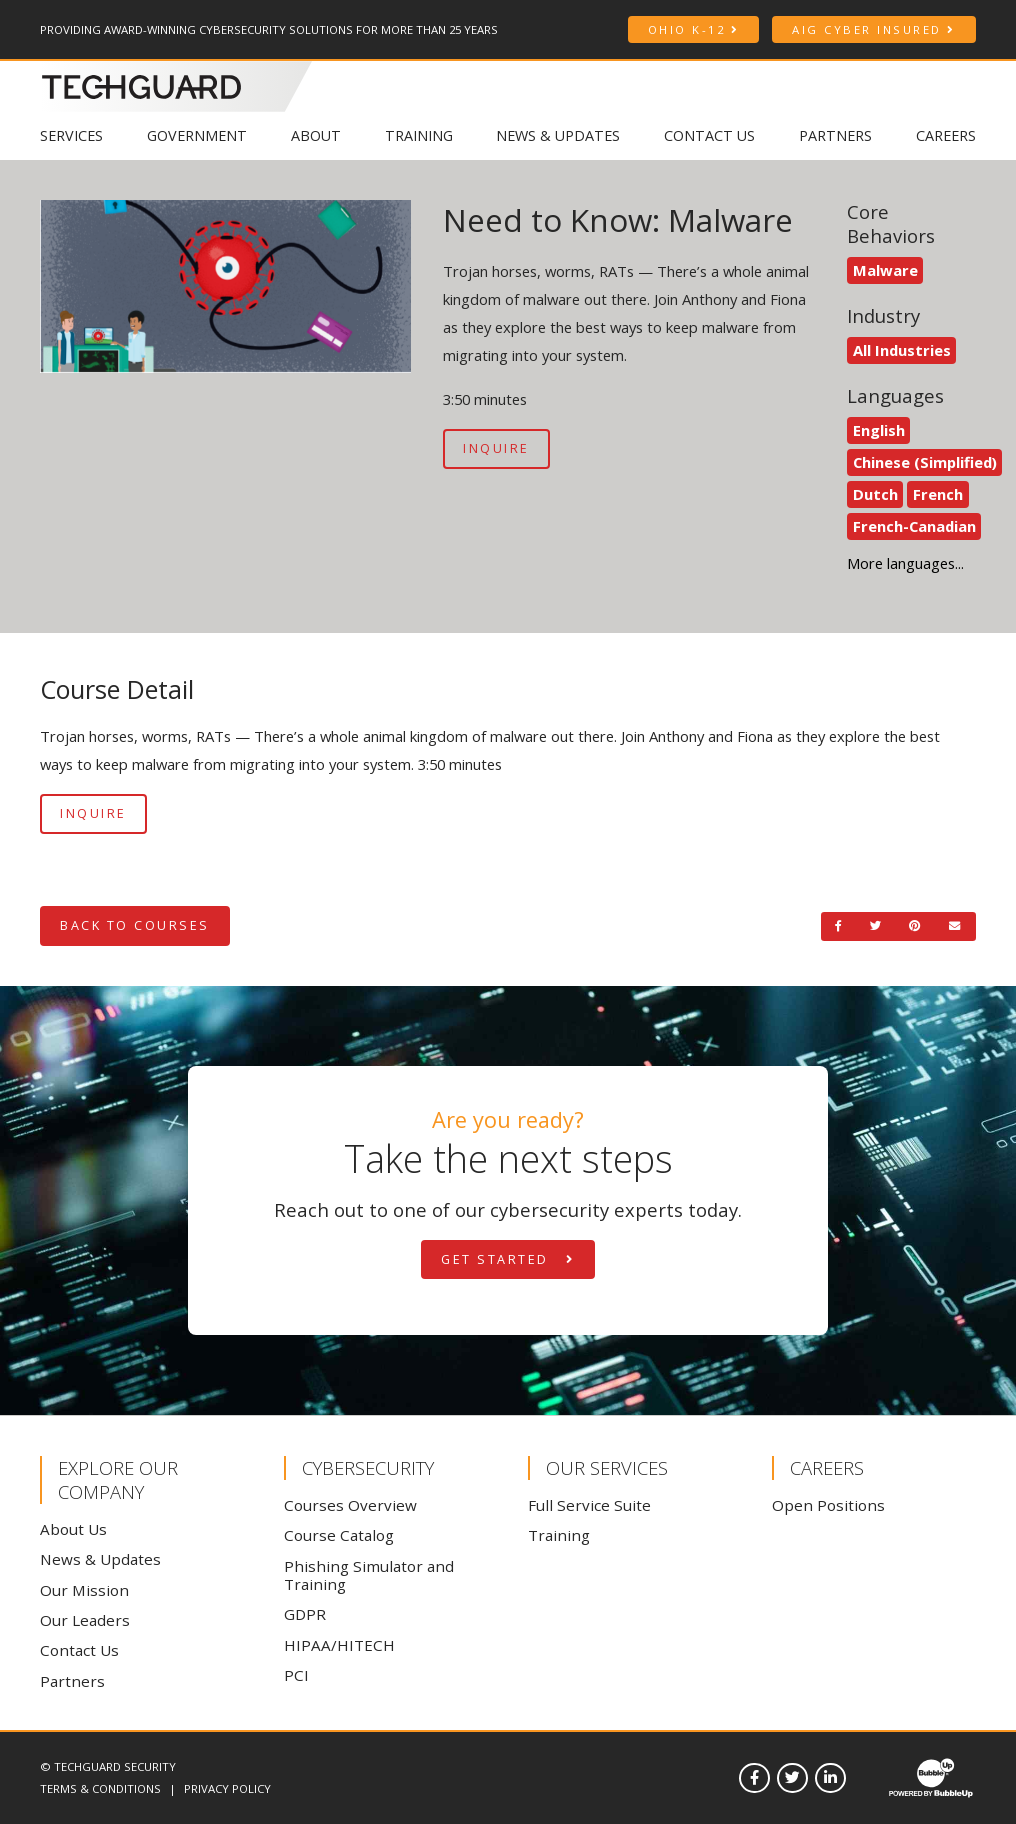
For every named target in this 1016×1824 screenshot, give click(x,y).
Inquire (496, 448)
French (938, 494)
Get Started (508, 1259)
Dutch (875, 494)
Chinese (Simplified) (925, 462)
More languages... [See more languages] (905, 563)
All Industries (902, 350)
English (879, 430)
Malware (885, 270)
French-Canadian (914, 526)
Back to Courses (135, 925)
